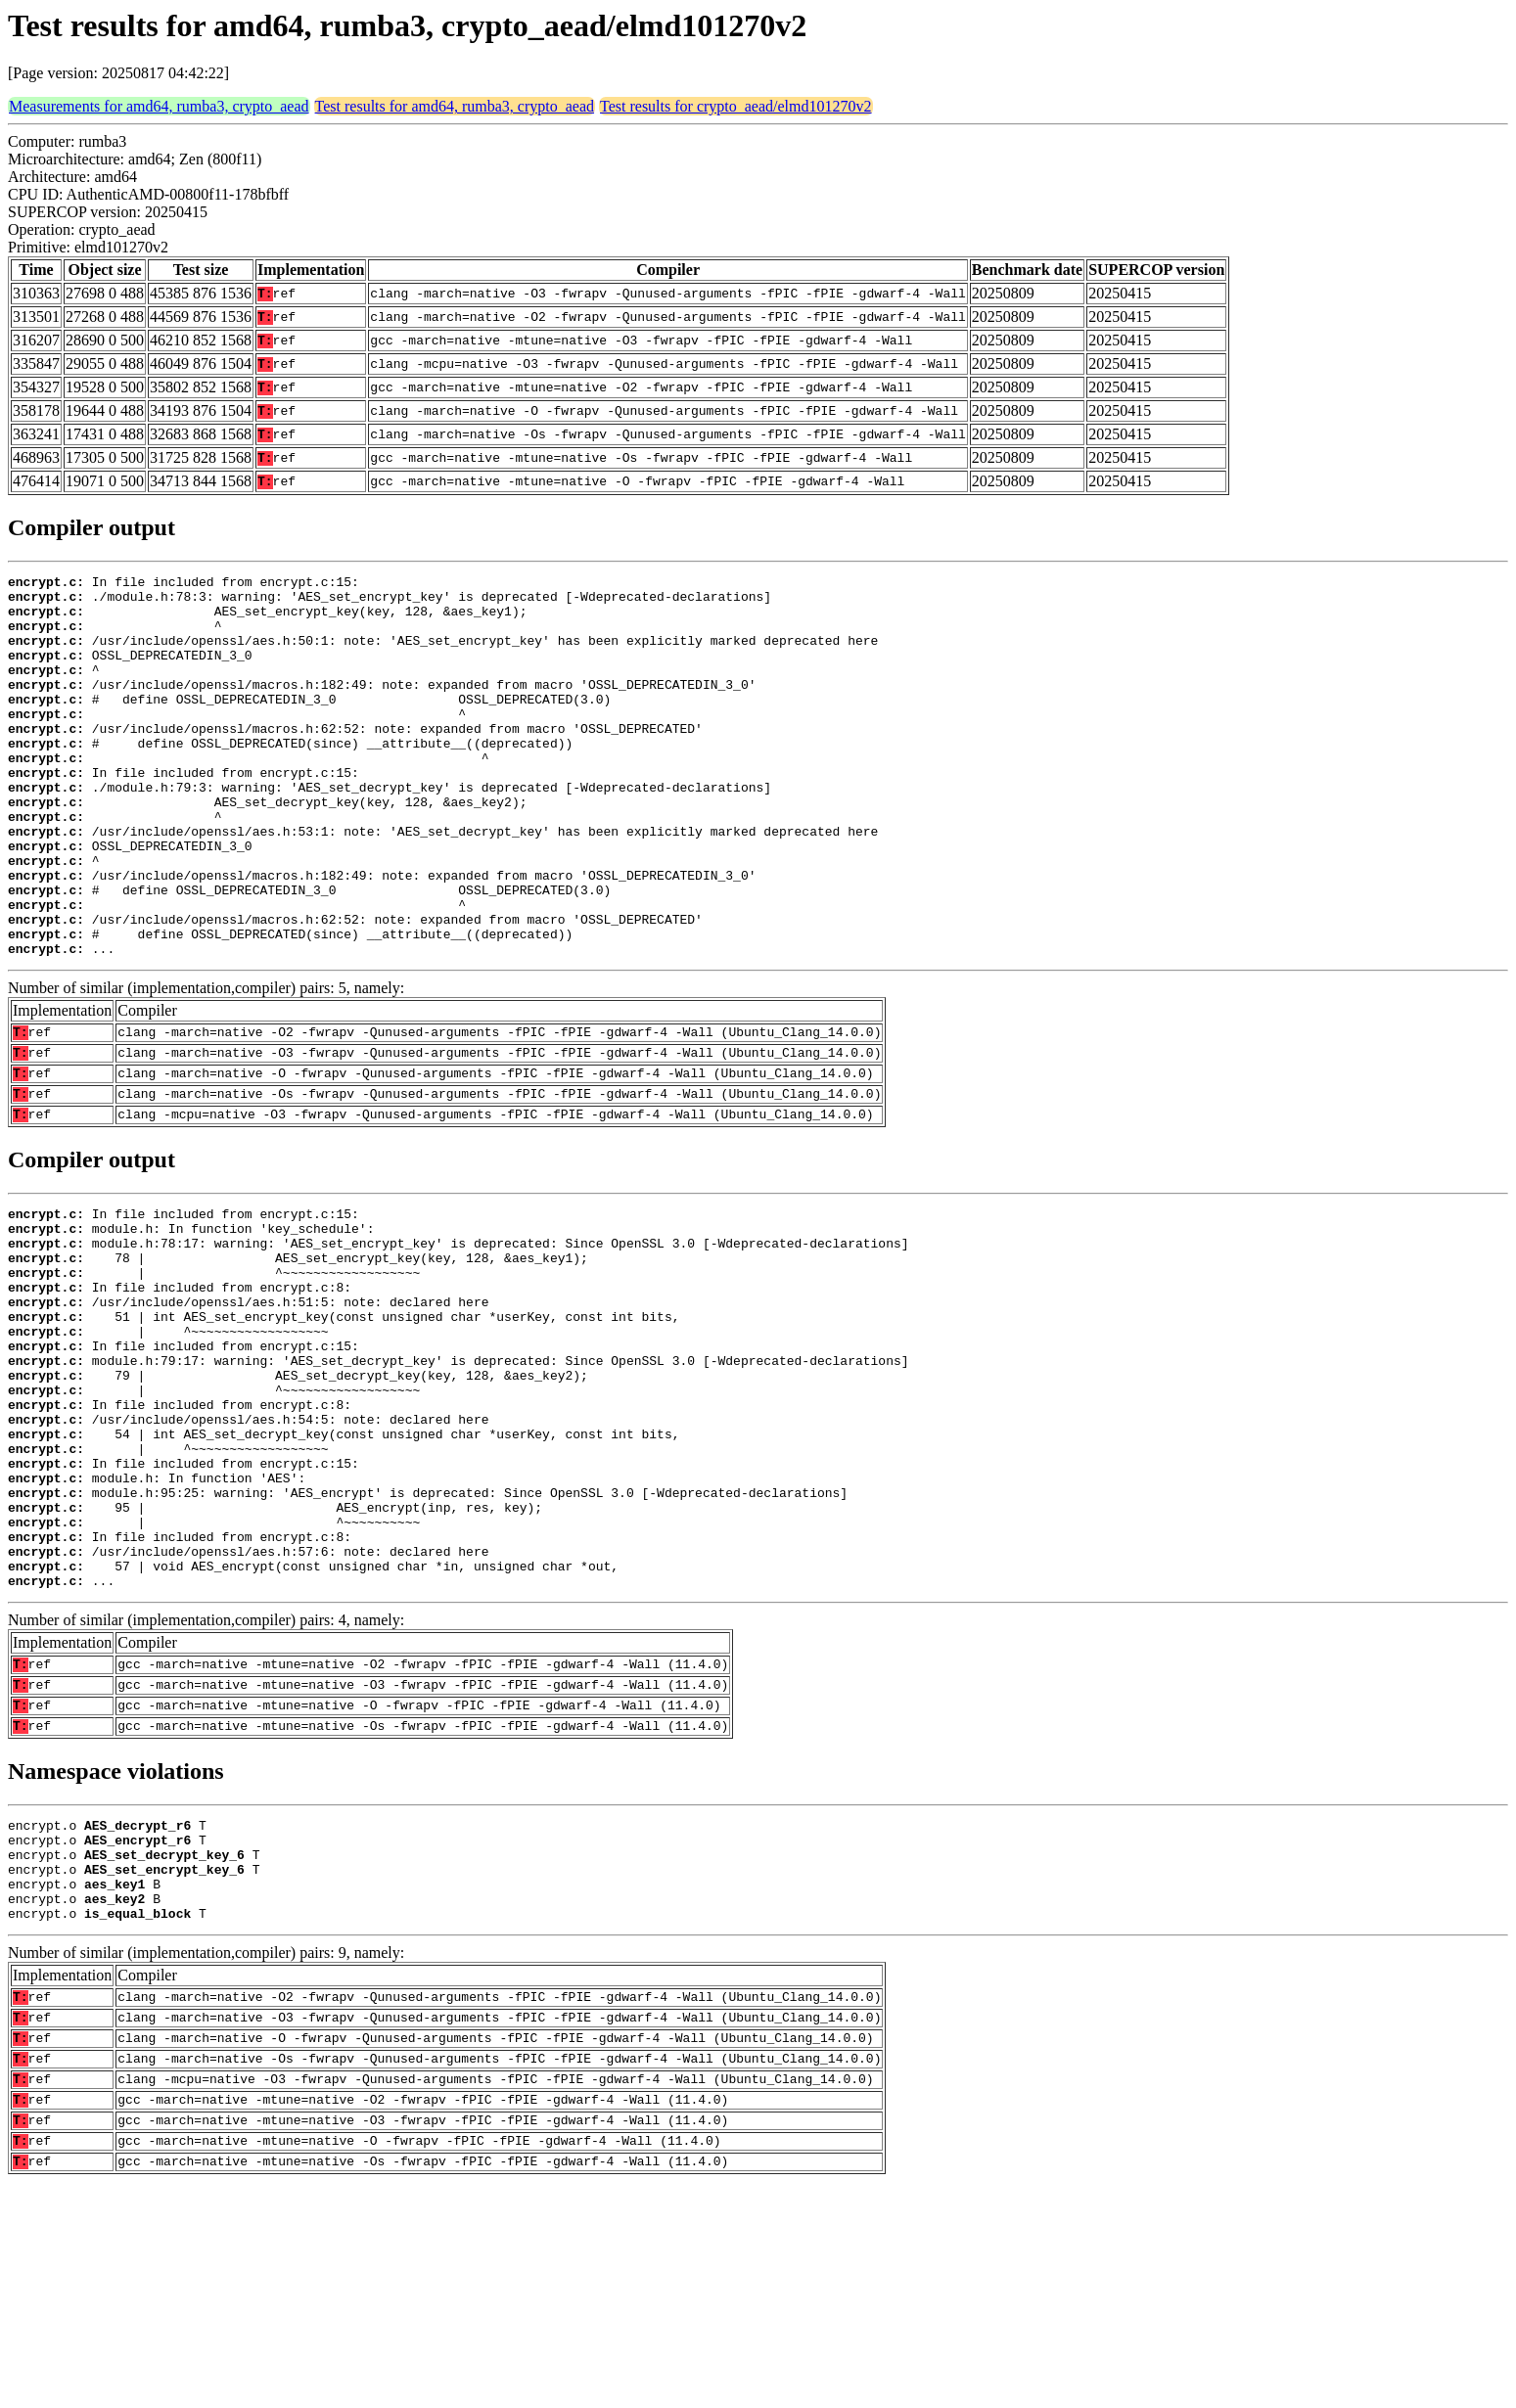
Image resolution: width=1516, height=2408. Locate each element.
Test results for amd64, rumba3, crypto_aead (454, 106)
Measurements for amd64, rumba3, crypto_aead (159, 106)
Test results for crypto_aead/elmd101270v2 (735, 106)
